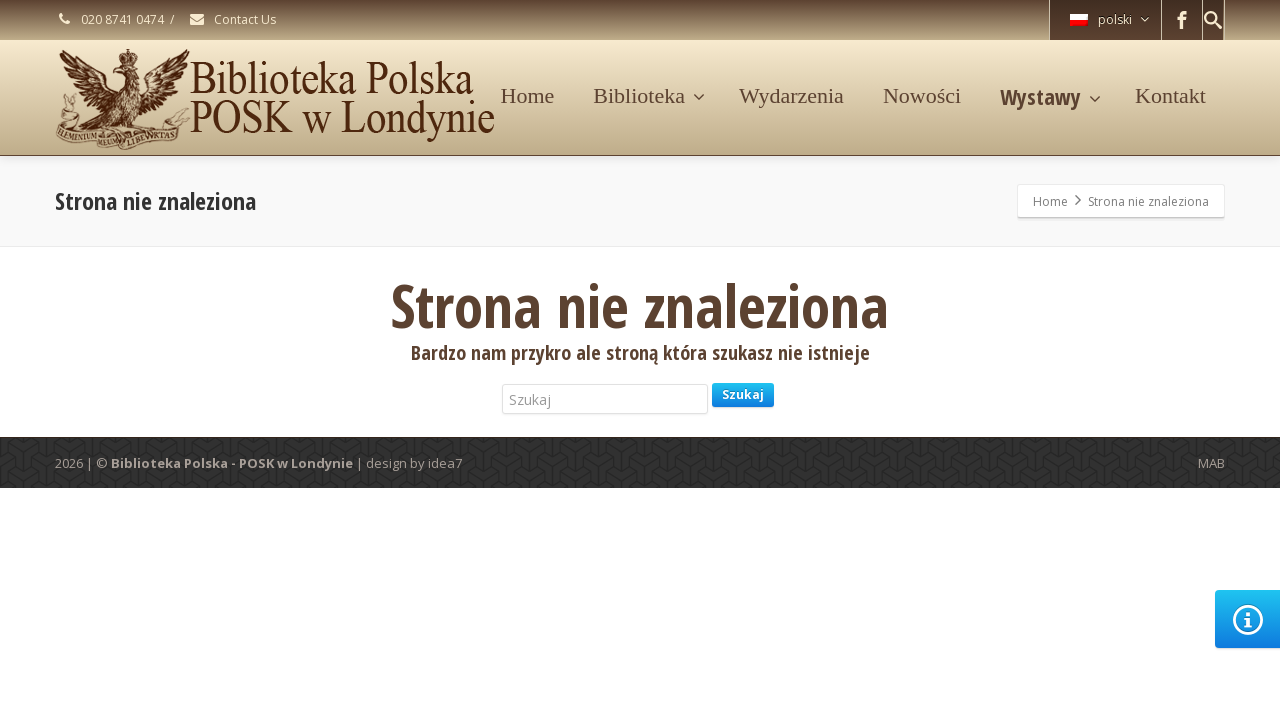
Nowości (922, 95)
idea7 (445, 463)
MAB (1211, 463)
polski (1109, 19)
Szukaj (743, 394)
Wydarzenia (791, 95)
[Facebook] (1182, 20)
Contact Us (232, 19)
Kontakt (1170, 95)
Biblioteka (649, 95)
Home (528, 95)
